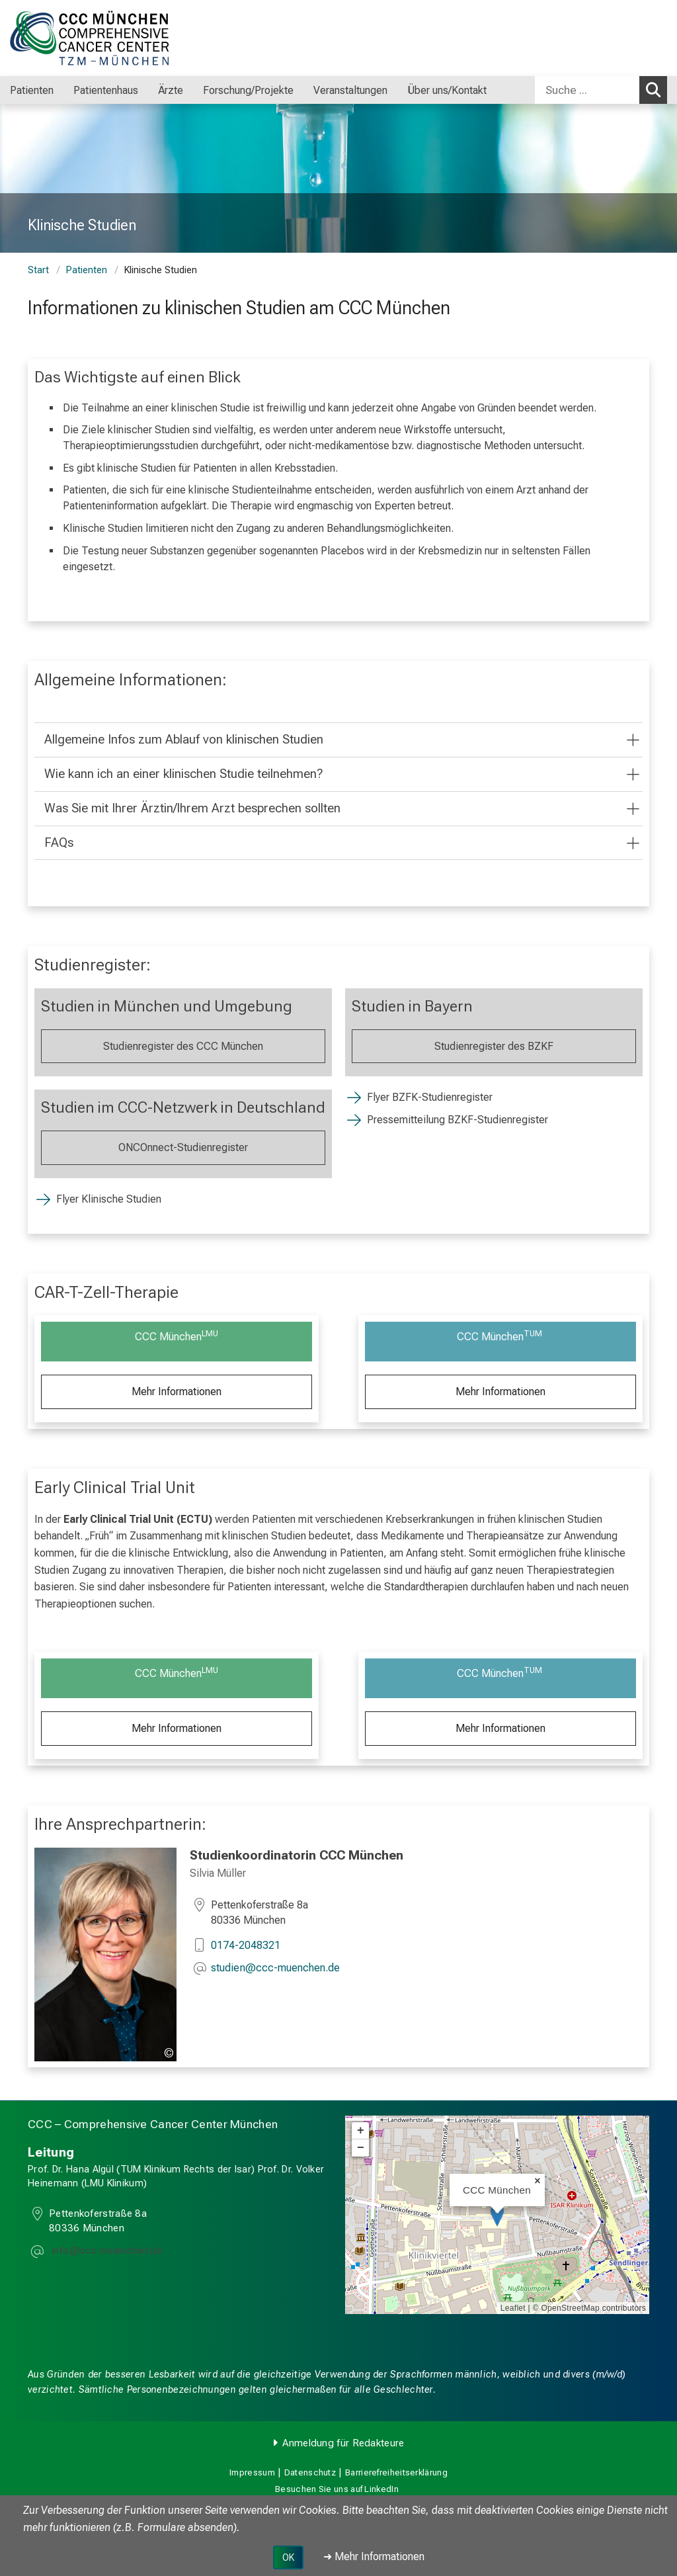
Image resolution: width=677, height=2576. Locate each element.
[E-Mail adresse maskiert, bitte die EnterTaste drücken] (275, 1969)
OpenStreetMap (570, 2308)
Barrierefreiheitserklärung (396, 2472)
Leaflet (513, 2308)
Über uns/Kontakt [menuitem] (447, 90)
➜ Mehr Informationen (373, 2556)
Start (38, 270)
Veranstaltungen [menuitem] (350, 90)
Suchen (656, 89)
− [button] (360, 2148)
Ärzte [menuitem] (170, 90)
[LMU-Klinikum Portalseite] (89, 38)
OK (288, 2557)
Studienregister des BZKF (493, 1046)
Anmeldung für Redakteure (343, 2443)
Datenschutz (310, 2472)
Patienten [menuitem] (32, 90)
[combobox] (601, 90)
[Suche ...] (587, 90)
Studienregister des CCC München (183, 1046)
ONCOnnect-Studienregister (183, 1147)
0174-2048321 (245, 1944)
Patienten (86, 270)
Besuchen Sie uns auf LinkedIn (337, 2489)
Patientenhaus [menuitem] (105, 90)
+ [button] (360, 2131)
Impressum (252, 2472)
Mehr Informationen (176, 1391)
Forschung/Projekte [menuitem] (248, 90)
